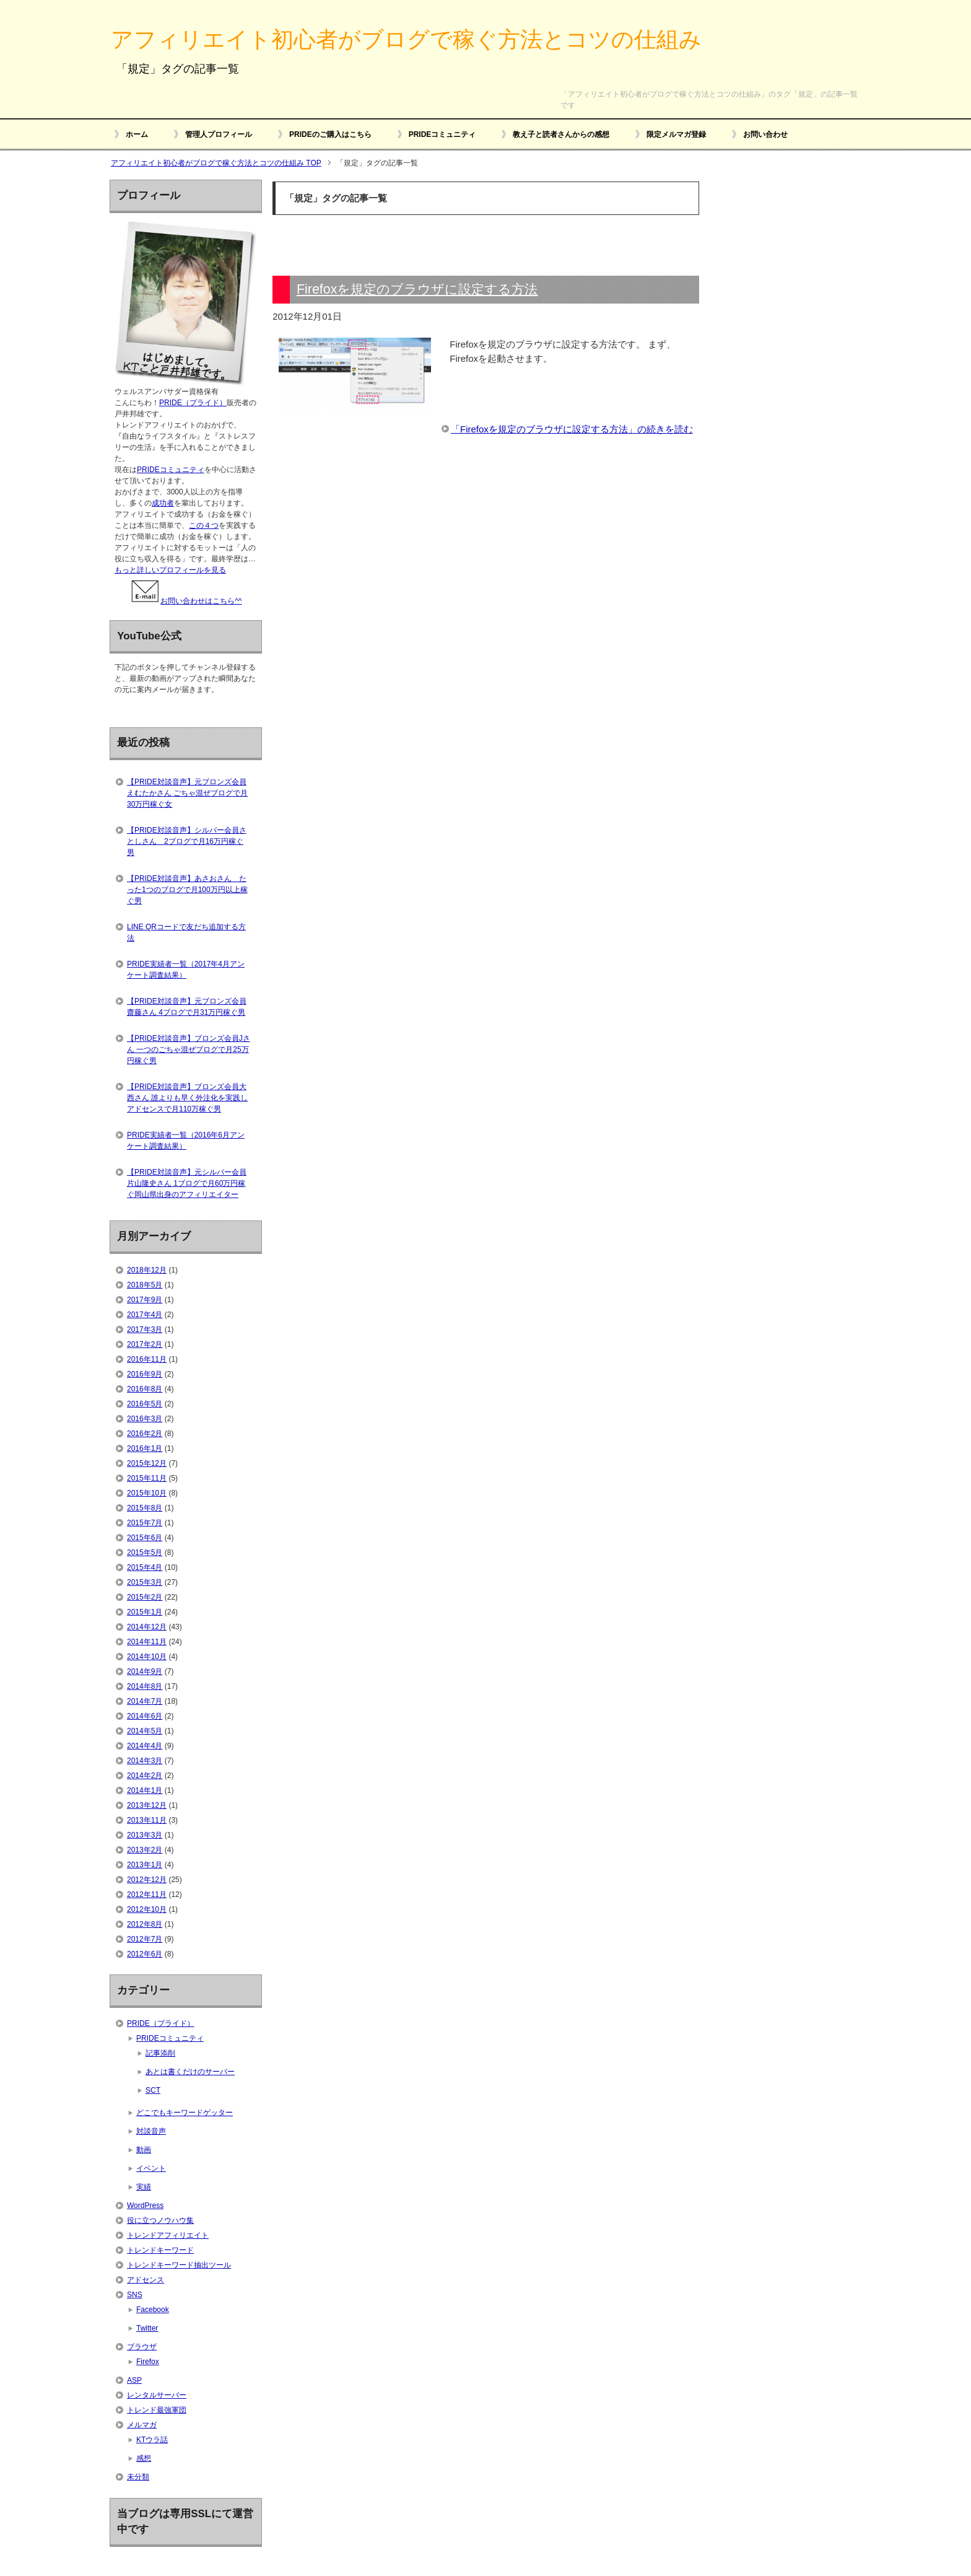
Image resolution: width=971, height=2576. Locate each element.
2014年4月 (144, 1745)
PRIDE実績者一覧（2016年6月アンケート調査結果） (186, 1140)
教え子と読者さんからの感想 (561, 134)
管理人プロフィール (218, 134)
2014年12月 (147, 1627)
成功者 (163, 503)
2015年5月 (144, 1552)
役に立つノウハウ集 (160, 2220)
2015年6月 (144, 1537)
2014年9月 (144, 1671)
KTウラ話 (152, 2439)
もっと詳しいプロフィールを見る (170, 570)
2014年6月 (144, 1716)
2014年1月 (144, 1790)
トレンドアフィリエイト (168, 2235)
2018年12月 (147, 1270)
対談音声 (151, 2131)
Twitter (147, 2328)
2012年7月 (144, 1939)
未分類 (138, 2477)
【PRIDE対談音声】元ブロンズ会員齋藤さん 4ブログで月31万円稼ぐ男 (186, 1007)
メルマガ (142, 2424)
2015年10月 (147, 1493)
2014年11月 (147, 1641)
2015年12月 (147, 1463)
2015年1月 (144, 1612)
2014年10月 (147, 1656)
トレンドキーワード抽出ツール (179, 2265)
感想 (143, 2458)
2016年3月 (144, 1418)
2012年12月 (147, 1879)
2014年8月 (144, 1686)
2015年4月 (144, 1567)
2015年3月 (144, 1582)
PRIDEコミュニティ (442, 134)
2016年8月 (144, 1389)
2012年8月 (144, 1924)
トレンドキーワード (160, 2250)
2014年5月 (144, 1731)
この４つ (204, 525)
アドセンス (145, 2280)
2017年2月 (144, 1344)
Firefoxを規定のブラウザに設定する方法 (417, 289)
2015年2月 (144, 1597)
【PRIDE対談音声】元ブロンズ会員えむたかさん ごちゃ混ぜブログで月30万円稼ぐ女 (187, 793)
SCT (153, 2090)
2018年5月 (144, 1285)
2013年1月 (144, 1864)
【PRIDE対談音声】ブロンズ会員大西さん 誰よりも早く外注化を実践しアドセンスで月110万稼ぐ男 (187, 1097)
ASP (134, 2380)
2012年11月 (147, 1894)
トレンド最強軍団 (156, 2410)
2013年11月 (147, 1820)
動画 (143, 2149)
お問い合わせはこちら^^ (185, 601)
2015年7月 (144, 1522)
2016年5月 (144, 1404)
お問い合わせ (765, 134)
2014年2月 (144, 1775)
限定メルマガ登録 (676, 134)
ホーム (137, 134)
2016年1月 (144, 1448)
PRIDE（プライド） (193, 402)
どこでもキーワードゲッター (184, 2112)
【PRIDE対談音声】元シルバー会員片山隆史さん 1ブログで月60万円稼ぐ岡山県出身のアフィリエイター (186, 1183)
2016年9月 (144, 1374)
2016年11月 (147, 1359)
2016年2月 (144, 1433)
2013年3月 (144, 1835)
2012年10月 (147, 1909)
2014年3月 (144, 1760)
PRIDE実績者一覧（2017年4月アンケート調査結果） (186, 969)
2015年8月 (144, 1508)
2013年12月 (147, 1805)
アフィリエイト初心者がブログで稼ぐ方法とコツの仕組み (406, 39)
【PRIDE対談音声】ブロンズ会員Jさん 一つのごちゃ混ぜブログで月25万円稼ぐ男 (188, 1049)
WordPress (145, 2205)
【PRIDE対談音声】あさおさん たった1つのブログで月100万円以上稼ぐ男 (187, 889)
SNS (134, 2294)
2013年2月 (144, 1850)
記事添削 (160, 2053)
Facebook (152, 2309)
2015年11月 (147, 1478)
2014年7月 (144, 1701)
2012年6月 (144, 1954)
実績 (143, 2187)
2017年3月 (144, 1329)
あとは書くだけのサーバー (190, 2071)
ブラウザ (142, 2346)
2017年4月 (144, 1314)
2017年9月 (144, 1299)
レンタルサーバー (156, 2395)
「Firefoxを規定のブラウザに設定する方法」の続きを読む (572, 429)
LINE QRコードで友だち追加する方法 (186, 932)
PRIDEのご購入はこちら (330, 134)
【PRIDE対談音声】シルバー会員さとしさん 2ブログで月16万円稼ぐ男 (186, 841)
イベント (151, 2168)
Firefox (147, 2361)
